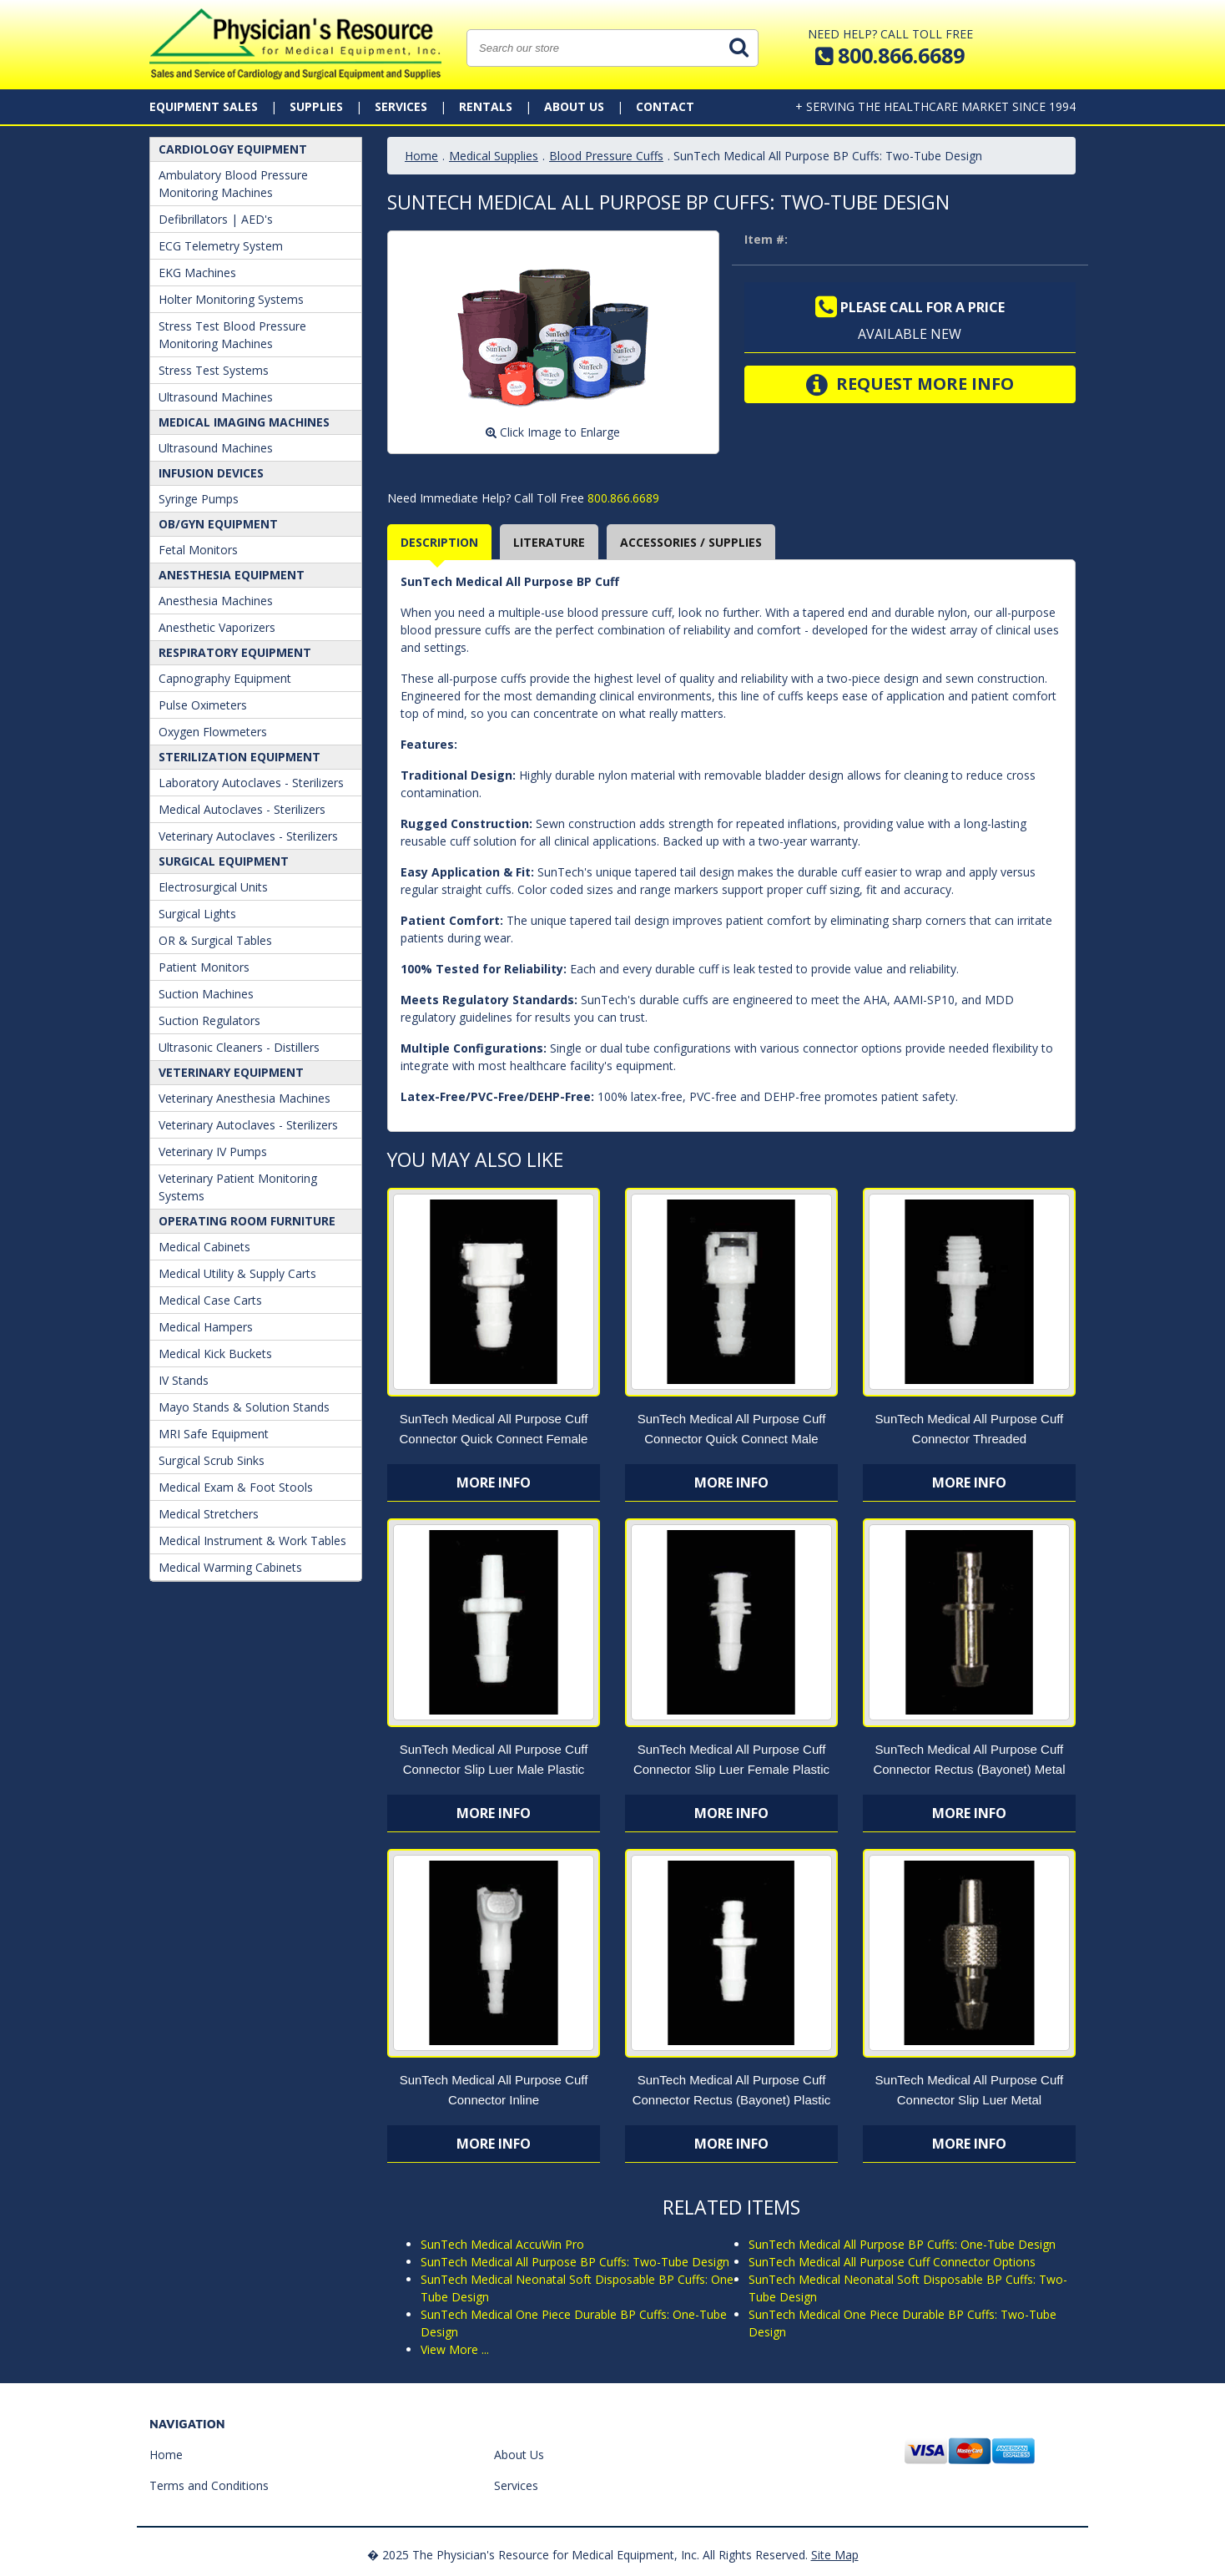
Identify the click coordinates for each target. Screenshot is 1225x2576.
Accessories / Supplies (691, 542)
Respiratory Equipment (235, 652)
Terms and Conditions (209, 2485)
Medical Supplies (493, 156)
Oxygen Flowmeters (213, 732)
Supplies (316, 106)
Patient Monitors (204, 967)
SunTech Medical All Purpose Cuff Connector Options (892, 2262)
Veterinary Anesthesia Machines (244, 1098)
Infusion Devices (211, 473)
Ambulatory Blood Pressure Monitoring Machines (233, 183)
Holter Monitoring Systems (231, 299)
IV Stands (184, 1380)
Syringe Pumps (199, 499)
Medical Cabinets (204, 1247)
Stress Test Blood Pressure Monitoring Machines (232, 334)
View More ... (455, 2349)
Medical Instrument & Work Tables (252, 1540)
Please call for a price (910, 307)
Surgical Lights (197, 914)
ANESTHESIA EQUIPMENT (232, 575)
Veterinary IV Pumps (213, 1151)
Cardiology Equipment (233, 149)
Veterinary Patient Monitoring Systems (238, 1187)
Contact (665, 106)
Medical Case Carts (210, 1300)
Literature (549, 542)
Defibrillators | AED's (216, 219)
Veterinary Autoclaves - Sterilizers (248, 836)
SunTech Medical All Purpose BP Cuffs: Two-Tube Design (575, 2262)
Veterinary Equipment (231, 1072)
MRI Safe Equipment (214, 1434)
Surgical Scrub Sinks (212, 1460)
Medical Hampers (206, 1327)
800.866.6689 (621, 498)
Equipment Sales (203, 106)
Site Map (835, 2555)
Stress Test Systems (214, 370)
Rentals (485, 106)
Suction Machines (206, 994)
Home (421, 156)
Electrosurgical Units (213, 887)
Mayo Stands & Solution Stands (244, 1407)
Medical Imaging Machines (244, 422)
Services (401, 106)
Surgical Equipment (224, 861)
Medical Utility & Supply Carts (237, 1273)
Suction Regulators (209, 1020)
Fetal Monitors (198, 550)
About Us (574, 106)
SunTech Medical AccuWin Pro (502, 2244)
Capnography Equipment (225, 678)
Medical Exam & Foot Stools (236, 1487)
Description (439, 542)
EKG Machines (197, 272)
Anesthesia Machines (216, 601)
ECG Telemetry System (221, 246)
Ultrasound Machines (216, 397)
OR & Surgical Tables (215, 940)
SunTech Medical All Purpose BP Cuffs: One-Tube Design (902, 2244)
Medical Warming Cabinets (230, 1567)
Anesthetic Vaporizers (217, 627)
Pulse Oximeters (203, 705)
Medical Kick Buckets (215, 1353)
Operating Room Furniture (247, 1221)
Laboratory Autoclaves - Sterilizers (251, 782)
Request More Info (910, 384)
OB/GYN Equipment (218, 524)
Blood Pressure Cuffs (606, 156)
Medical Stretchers (209, 1514)
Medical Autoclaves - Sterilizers (242, 809)
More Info (493, 1482)
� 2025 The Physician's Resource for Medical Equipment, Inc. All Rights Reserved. (587, 2555)
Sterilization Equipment (239, 757)
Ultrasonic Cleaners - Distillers (239, 1047)
